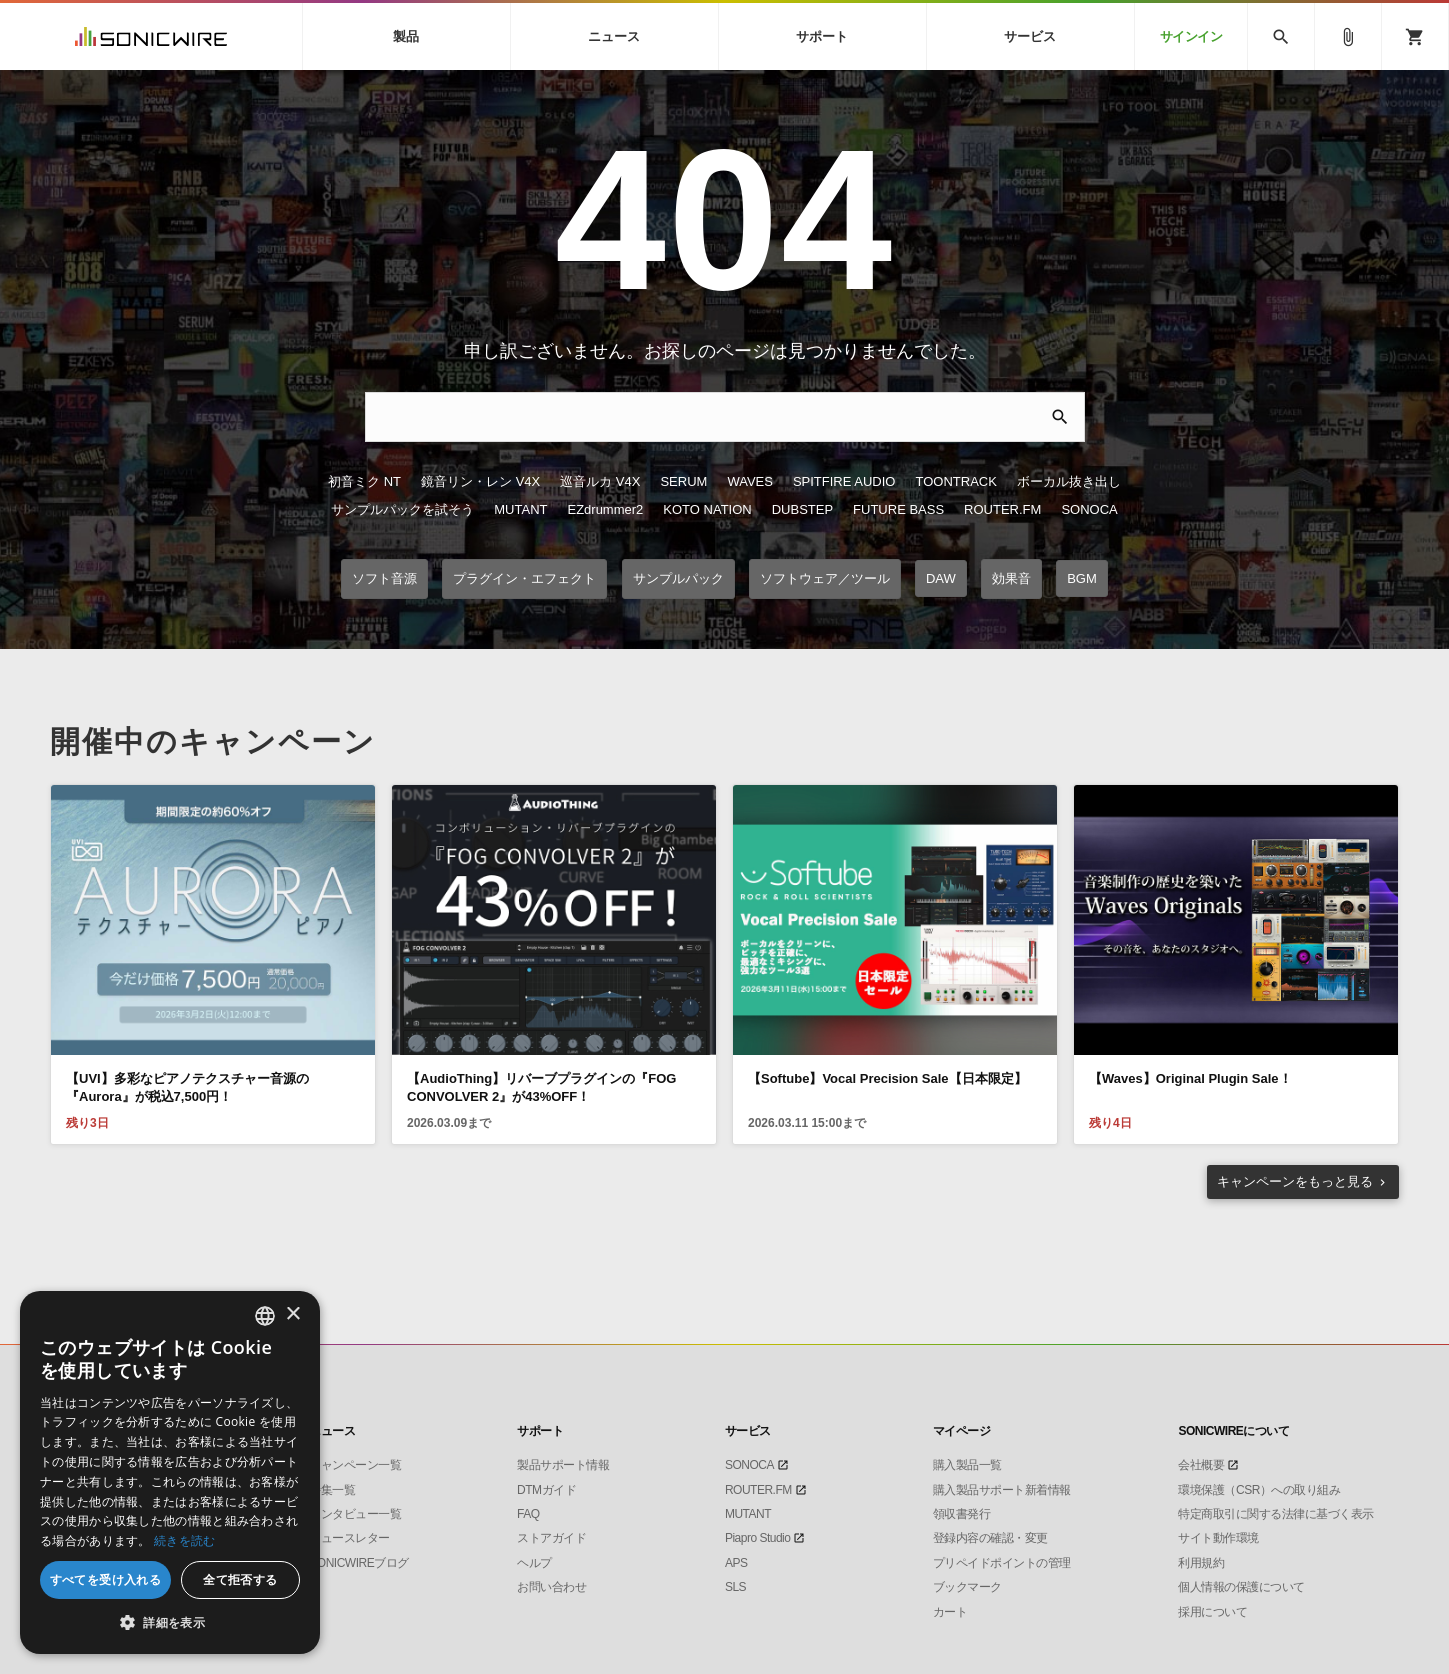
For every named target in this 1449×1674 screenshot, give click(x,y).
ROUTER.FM (1002, 509)
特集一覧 (332, 1490)
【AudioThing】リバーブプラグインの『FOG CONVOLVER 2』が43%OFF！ (541, 1087)
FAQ (528, 1514)
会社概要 (1201, 1465)
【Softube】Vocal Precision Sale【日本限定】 (887, 1078)
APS (736, 1563)
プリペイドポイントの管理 (1002, 1563)
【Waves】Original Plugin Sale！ (1190, 1078)
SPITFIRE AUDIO (844, 481)
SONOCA (1089, 509)
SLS (735, 1587)
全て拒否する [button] (240, 1579)
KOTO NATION (707, 509)
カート (950, 1612)
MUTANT (520, 509)
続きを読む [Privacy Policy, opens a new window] (185, 1540)
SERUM (683, 481)
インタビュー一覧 (355, 1514)
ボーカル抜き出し (1069, 481)
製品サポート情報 (563, 1465)
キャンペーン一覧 (355, 1465)
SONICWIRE (151, 36)
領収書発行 (962, 1514)
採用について (1212, 1612)
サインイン (1191, 36)
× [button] (292, 1314)
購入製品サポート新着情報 (1002, 1490)
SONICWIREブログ (358, 1563)
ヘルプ (534, 1563)
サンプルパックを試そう (402, 509)
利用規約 (1201, 1563)
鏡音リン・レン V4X (480, 481)
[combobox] (265, 1316)
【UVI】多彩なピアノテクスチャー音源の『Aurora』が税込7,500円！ (187, 1087)
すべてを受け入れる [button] (106, 1579)
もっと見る (1295, 1181)
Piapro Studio (758, 1538)
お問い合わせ (551, 1587)
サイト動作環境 (1218, 1538)
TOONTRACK (955, 481)
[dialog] (170, 1472)
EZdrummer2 (605, 509)
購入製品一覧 (967, 1465)
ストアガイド (551, 1538)
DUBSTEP (802, 509)
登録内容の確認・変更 (990, 1538)
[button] (170, 1623)
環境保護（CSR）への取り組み (1259, 1490)
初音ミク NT (364, 481)
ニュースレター (349, 1538)
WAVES (750, 481)
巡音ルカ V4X (600, 481)
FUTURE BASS (898, 509)
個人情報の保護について (1241, 1587)
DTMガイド (546, 1490)
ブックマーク (967, 1587)
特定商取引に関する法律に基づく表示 (1276, 1514)
